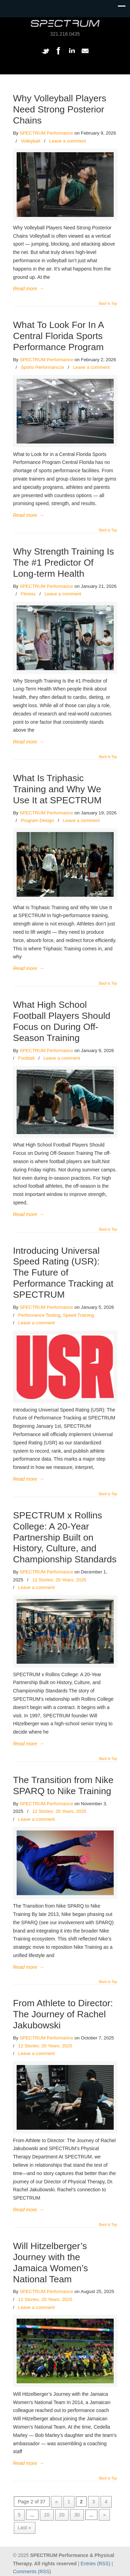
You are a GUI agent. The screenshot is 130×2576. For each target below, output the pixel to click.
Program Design (37, 820)
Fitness (28, 593)
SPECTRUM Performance (46, 133)
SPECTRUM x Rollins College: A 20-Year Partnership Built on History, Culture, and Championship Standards (65, 1537)
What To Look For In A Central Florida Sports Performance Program (58, 336)
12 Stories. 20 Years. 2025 (59, 1579)
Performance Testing (39, 1315)
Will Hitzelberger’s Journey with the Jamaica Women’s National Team (50, 2262)
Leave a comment (67, 141)
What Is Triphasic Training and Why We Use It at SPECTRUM (57, 789)
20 (62, 2515)
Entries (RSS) (96, 2563)
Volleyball (30, 141)
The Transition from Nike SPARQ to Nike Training (63, 1785)
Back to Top (108, 303)
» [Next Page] (104, 2515)
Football (26, 1058)
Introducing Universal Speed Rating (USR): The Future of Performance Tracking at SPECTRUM (63, 1272)
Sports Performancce (42, 367)
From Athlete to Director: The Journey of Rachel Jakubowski (63, 2014)
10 (47, 2515)
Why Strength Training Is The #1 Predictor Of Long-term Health (63, 562)
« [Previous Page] (56, 2501)
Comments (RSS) (32, 2571)
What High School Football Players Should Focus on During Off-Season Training (62, 1021)
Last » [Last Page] (24, 2527)
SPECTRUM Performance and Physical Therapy (65, 23)
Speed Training (78, 1315)
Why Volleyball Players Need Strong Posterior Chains (59, 109)
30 (77, 2515)
